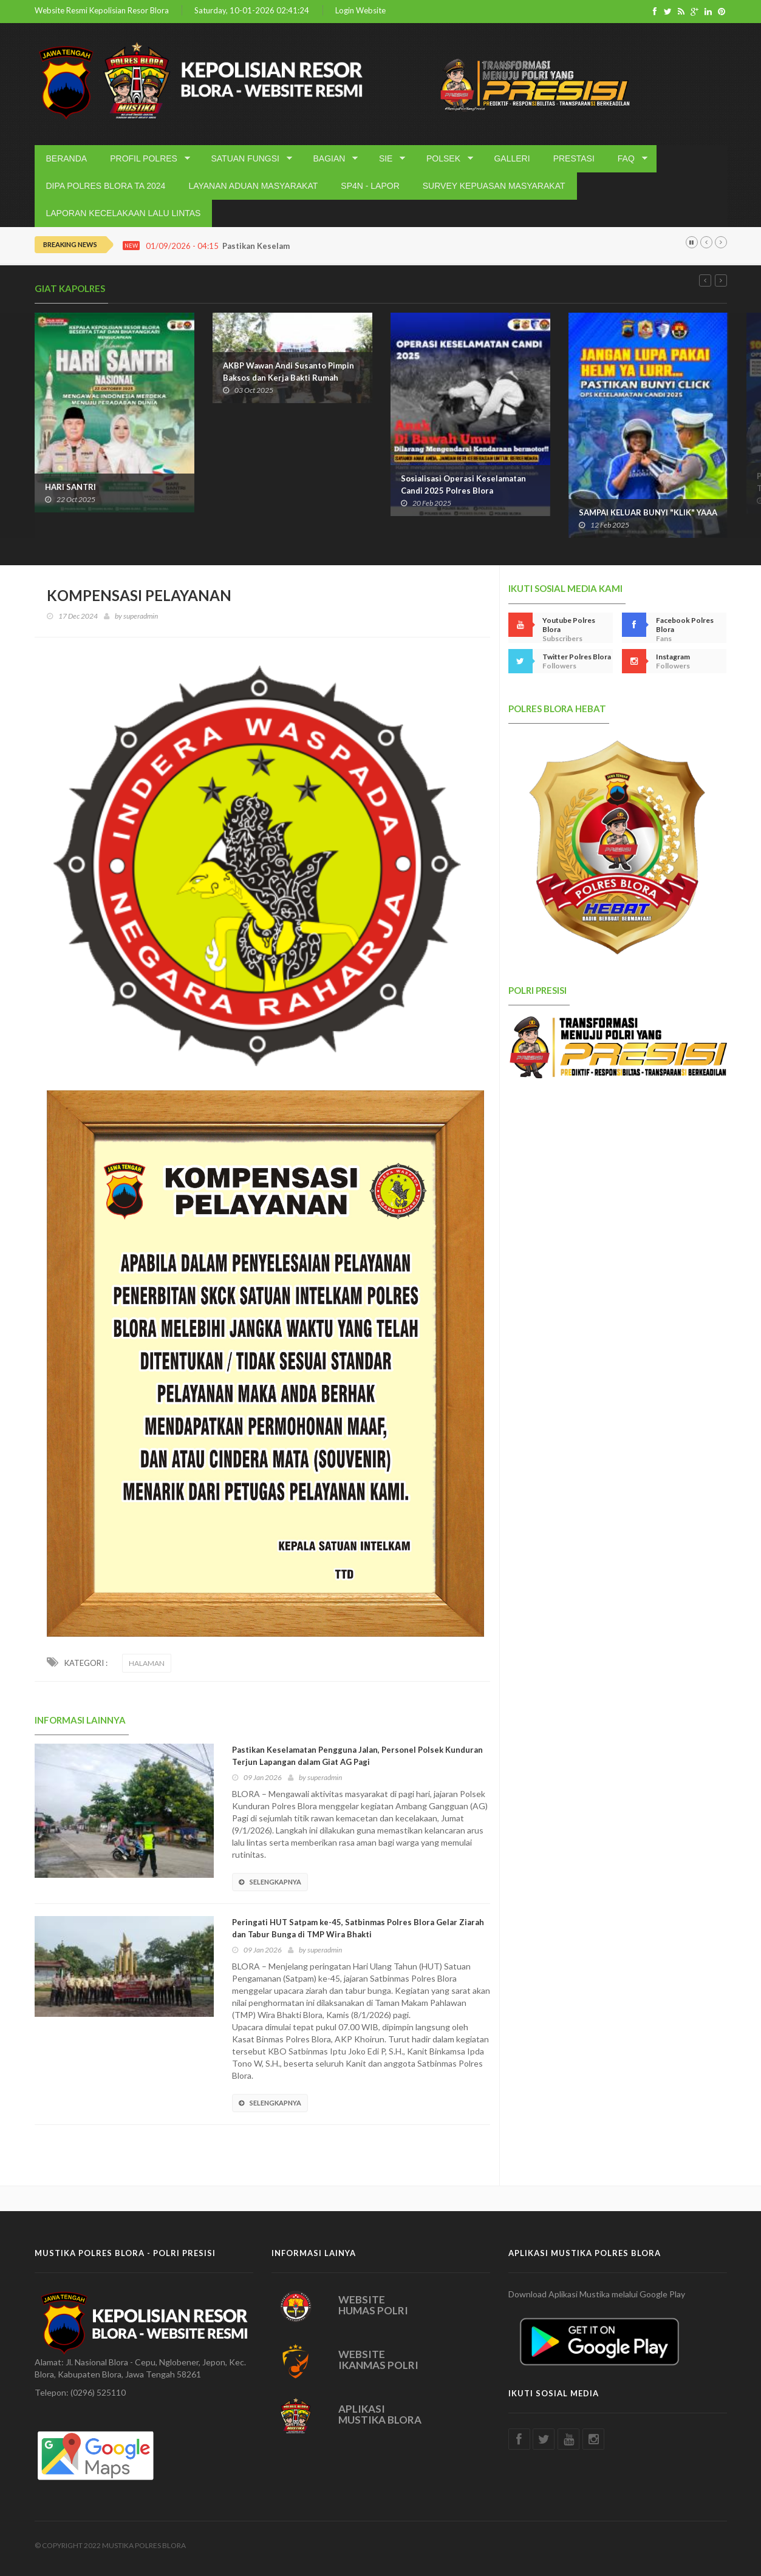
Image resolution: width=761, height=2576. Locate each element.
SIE (388, 159)
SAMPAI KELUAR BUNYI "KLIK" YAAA (648, 512)
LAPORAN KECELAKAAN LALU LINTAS (123, 213)
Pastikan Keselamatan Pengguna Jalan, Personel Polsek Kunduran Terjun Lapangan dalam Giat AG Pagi (357, 1756)
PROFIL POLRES (145, 159)
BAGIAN (331, 159)
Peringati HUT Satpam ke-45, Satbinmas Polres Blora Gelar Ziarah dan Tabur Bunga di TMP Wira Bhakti (358, 1928)
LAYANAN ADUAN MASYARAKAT (253, 186)
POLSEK (445, 159)
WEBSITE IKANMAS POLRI (378, 2360)
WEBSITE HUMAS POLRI (373, 2305)
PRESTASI (574, 158)
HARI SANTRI (70, 487)
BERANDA (66, 158)
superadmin (140, 615)
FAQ (628, 159)
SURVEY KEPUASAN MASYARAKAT (494, 186)
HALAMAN (147, 1663)
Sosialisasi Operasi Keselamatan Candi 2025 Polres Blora (463, 484)
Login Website (360, 10)
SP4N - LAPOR (370, 186)
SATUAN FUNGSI (247, 159)
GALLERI (512, 158)
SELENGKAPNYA (270, 1882)
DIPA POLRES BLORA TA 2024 (106, 186)
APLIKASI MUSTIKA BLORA (379, 2414)
